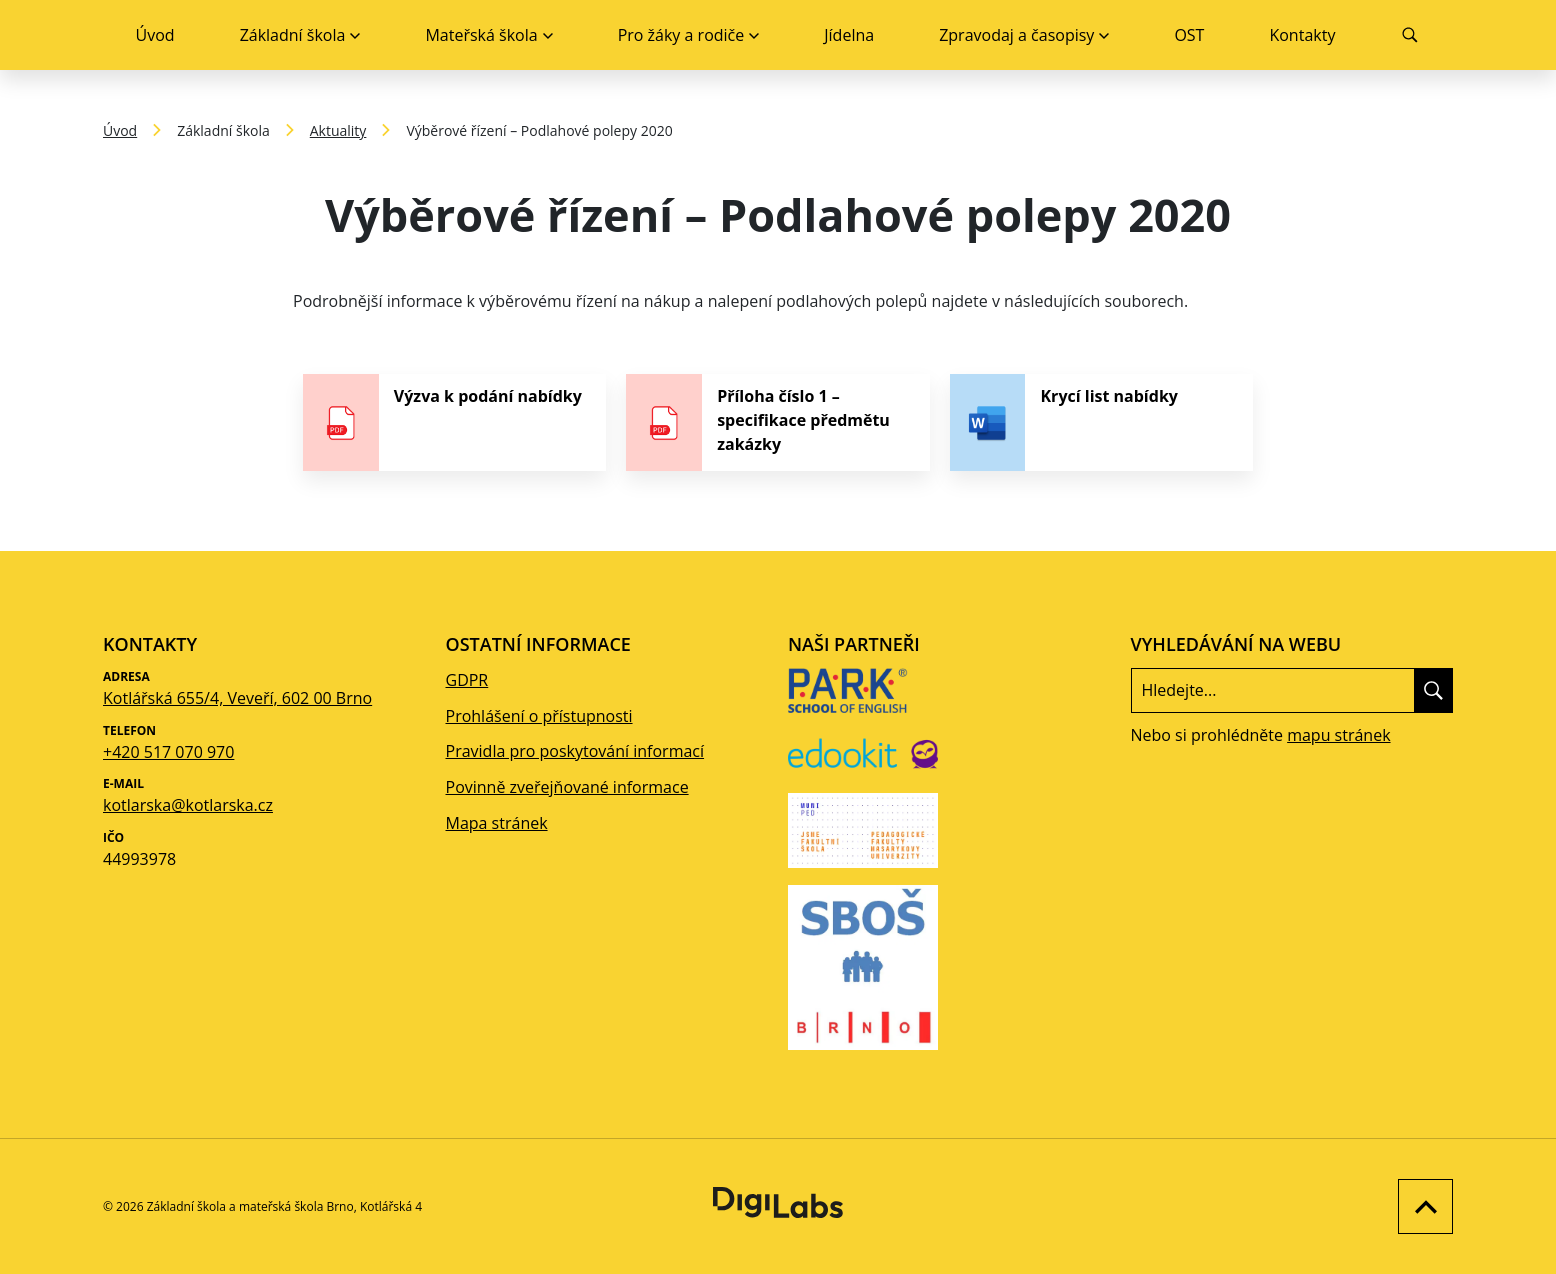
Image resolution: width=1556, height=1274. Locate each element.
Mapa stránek (497, 823)
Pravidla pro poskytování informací (575, 751)
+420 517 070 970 (168, 752)
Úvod (155, 35)
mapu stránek (1338, 735)
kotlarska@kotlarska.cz (188, 805)
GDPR (467, 680)
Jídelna (849, 35)
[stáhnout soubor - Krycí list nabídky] (1101, 422)
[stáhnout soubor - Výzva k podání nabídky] (454, 422)
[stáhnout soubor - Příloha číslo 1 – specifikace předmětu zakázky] (777, 422)
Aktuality (338, 130)
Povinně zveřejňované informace (567, 787)
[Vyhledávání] (1410, 35)
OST (1189, 35)
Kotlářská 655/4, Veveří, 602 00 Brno (237, 698)
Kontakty (1302, 35)
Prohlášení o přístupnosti (539, 716)
